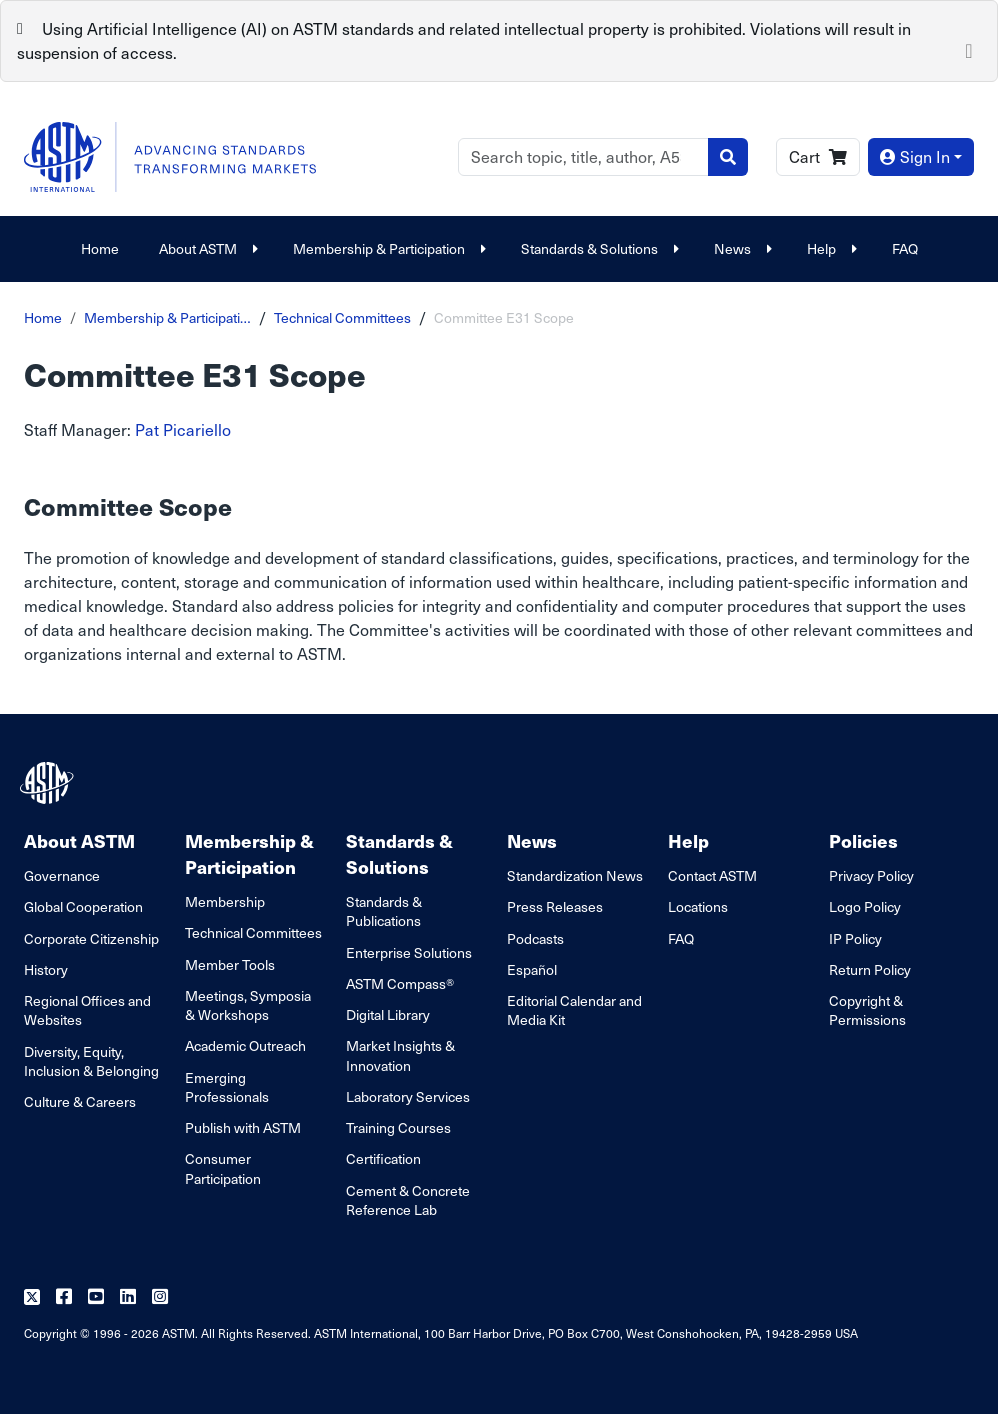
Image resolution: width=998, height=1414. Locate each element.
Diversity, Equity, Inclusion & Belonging (91, 1061)
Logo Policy (865, 906)
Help (829, 248)
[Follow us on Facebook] (64, 1297)
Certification (383, 1158)
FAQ (905, 248)
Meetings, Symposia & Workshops (248, 1005)
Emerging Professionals (227, 1087)
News (740, 248)
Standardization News (575, 875)
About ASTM (206, 248)
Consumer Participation (223, 1168)
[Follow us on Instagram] (160, 1297)
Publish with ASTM (243, 1127)
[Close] (969, 49)
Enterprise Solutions (409, 952)
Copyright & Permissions (867, 1010)
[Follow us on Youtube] (96, 1297)
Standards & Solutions (597, 248)
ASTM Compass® (400, 983)
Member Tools (230, 964)
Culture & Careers (80, 1101)
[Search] (583, 157)
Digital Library (388, 1014)
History (46, 969)
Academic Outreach (245, 1045)
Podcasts (535, 938)
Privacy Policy (871, 875)
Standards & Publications (384, 911)
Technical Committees (342, 317)
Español (532, 969)
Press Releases (555, 906)
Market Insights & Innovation (400, 1055)
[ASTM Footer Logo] (49, 783)
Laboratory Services (408, 1096)
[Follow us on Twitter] (32, 1297)
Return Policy (870, 969)
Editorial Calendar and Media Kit (574, 1010)
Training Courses (398, 1127)
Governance (62, 875)
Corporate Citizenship (91, 938)
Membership (225, 901)
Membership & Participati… (167, 317)
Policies (863, 840)
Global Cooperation (83, 906)
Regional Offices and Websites (87, 1010)
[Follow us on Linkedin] (128, 1297)
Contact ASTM (712, 875)
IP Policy (855, 938)
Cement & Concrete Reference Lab (408, 1200)
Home (100, 248)
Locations (698, 906)
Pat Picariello (183, 429)
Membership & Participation (387, 248)
